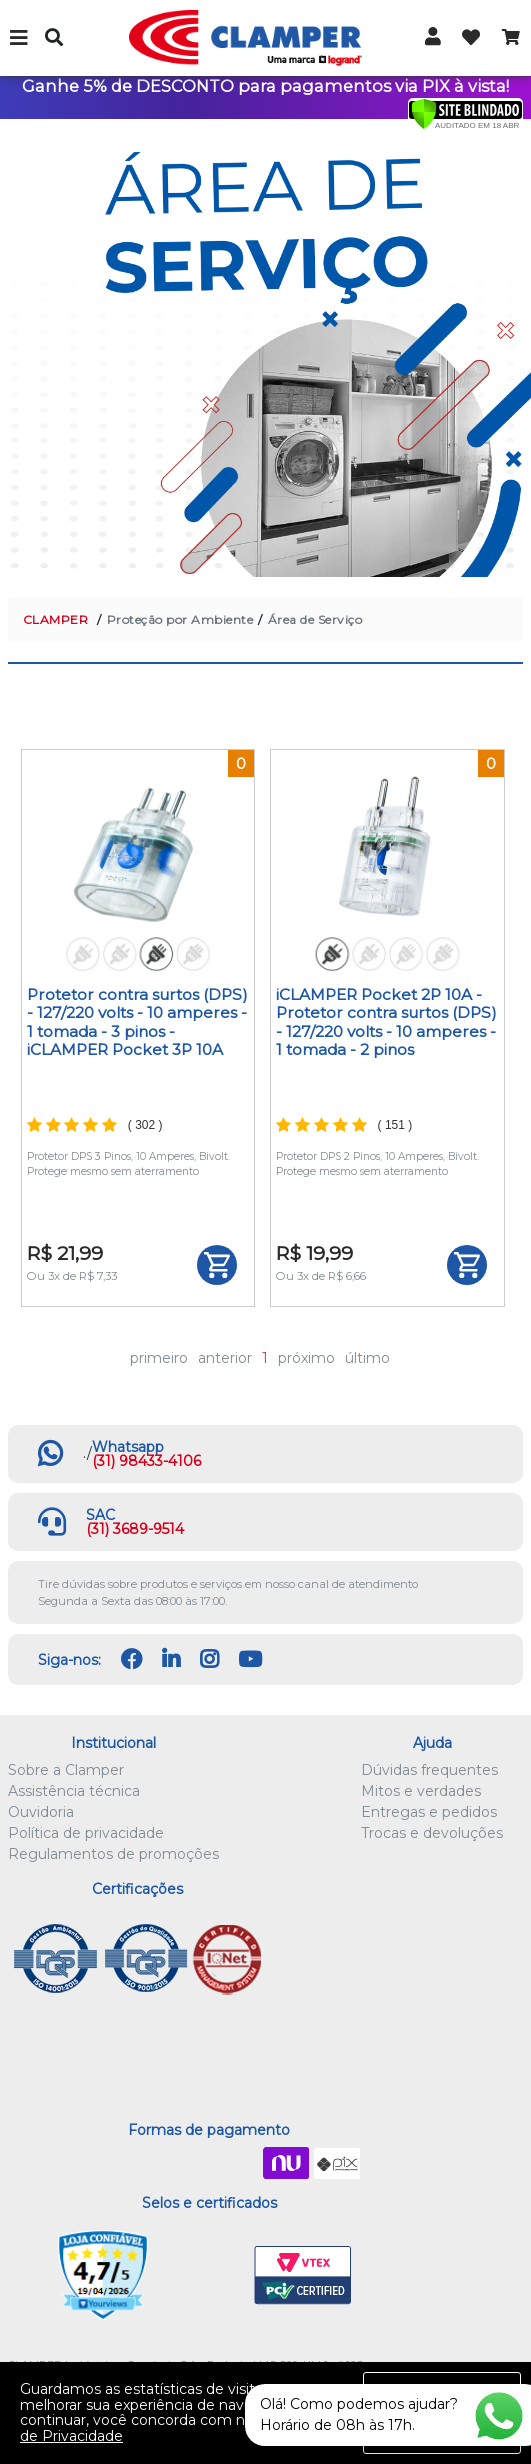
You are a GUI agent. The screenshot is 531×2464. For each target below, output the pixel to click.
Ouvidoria (41, 1812)
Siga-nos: (69, 1660)
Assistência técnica (74, 1791)
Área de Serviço (315, 619)
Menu (20, 38)
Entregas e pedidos (429, 1812)
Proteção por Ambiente (180, 619)
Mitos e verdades (421, 1791)
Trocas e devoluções (432, 1833)
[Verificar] (465, 113)
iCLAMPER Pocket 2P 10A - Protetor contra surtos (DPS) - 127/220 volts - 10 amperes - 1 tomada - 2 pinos (386, 1022)
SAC (100, 1515)
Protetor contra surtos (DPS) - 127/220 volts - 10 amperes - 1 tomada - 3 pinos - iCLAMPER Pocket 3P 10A (137, 1022)
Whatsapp (128, 1447)
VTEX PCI (303, 2276)
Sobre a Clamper (66, 1770)
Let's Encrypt (205, 2276)
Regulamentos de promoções (113, 1854)
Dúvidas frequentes (429, 1770)
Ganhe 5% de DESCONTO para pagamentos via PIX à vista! (265, 86)
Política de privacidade (86, 1833)
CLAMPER (56, 619)
